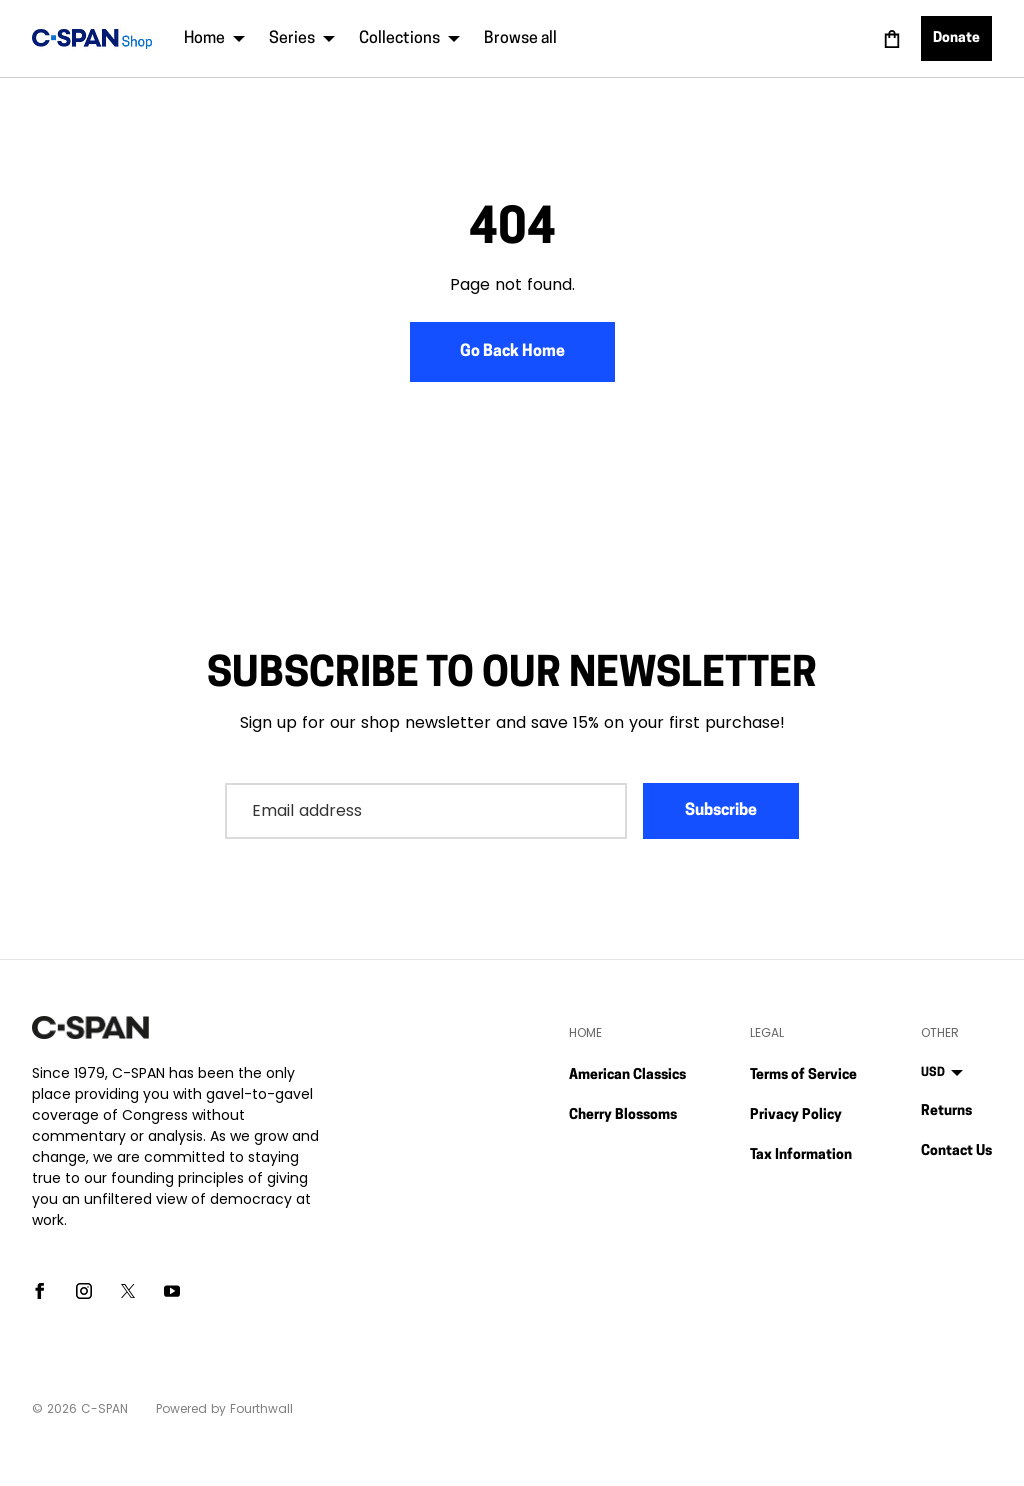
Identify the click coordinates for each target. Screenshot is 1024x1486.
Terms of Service (803, 1075)
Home (214, 39)
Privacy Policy (796, 1115)
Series (302, 39)
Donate (956, 38)
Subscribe (721, 811)
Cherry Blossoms (623, 1115)
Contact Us (956, 1151)
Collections (409, 39)
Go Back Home (512, 352)
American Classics (627, 1075)
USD (942, 1073)
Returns (946, 1111)
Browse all (520, 39)
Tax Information (801, 1155)
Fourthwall (261, 1408)
